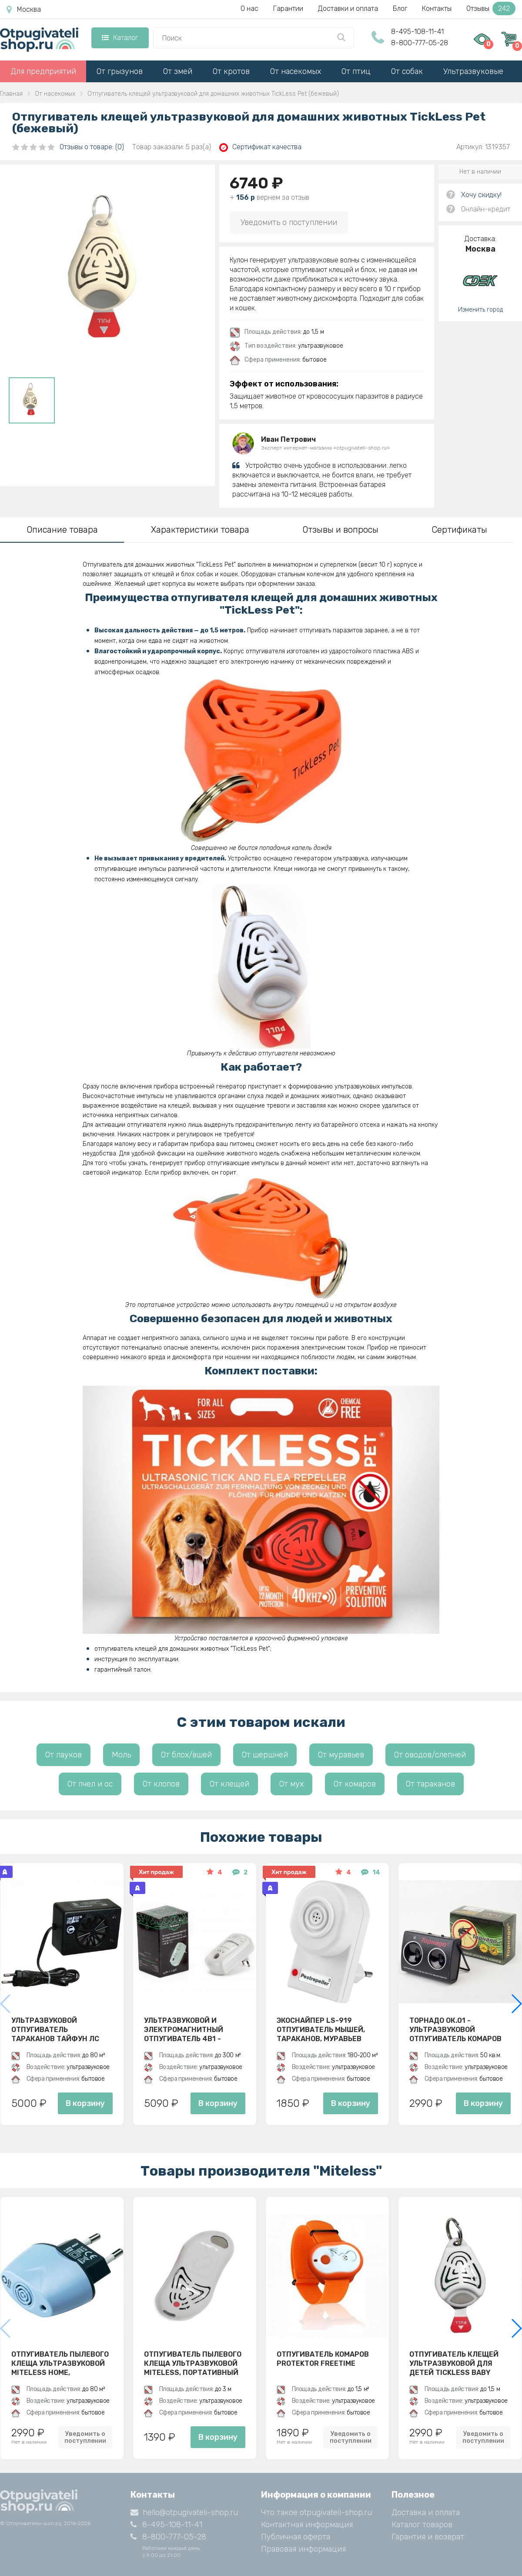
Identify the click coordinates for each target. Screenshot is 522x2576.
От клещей (229, 1784)
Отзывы (490, 8)
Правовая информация (303, 2549)
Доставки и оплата (348, 8)
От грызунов (120, 71)
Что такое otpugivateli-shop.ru (316, 2512)
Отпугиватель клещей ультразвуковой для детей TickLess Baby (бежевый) (454, 2363)
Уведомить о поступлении (289, 222)
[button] (516, 2003)
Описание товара (62, 529)
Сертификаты (459, 529)
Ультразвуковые (473, 71)
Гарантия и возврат (428, 2537)
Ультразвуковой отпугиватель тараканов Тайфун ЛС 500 (55, 2029)
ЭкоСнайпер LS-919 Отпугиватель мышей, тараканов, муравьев (321, 2029)
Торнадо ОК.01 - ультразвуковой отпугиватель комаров (455, 2029)
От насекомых (295, 71)
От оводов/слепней (430, 1755)
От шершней (265, 1755)
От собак (407, 71)
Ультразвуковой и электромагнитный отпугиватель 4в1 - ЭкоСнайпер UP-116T (183, 2029)
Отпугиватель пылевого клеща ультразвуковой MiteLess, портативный (192, 2363)
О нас (249, 8)
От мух (291, 1784)
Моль (121, 1755)
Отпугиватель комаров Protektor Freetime (323, 2359)
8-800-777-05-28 (419, 43)
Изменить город (480, 309)
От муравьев (341, 1755)
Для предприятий (43, 71)
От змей (177, 71)
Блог (400, 8)
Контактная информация (307, 2525)
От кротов (231, 71)
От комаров (355, 1784)
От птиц (356, 71)
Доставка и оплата (426, 2512)
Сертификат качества (260, 147)
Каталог (120, 38)
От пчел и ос (90, 1784)
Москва (24, 9)
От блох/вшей (186, 1755)
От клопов (161, 1784)
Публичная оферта (295, 2537)
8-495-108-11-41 (417, 31)
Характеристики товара (200, 529)
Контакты (437, 8)
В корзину (85, 2103)
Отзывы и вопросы (340, 529)
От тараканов (430, 1784)
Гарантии (288, 8)
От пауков (63, 1755)
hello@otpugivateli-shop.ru (184, 2512)
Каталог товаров (422, 2525)
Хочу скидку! (481, 195)
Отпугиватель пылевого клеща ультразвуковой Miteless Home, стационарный (60, 2363)
